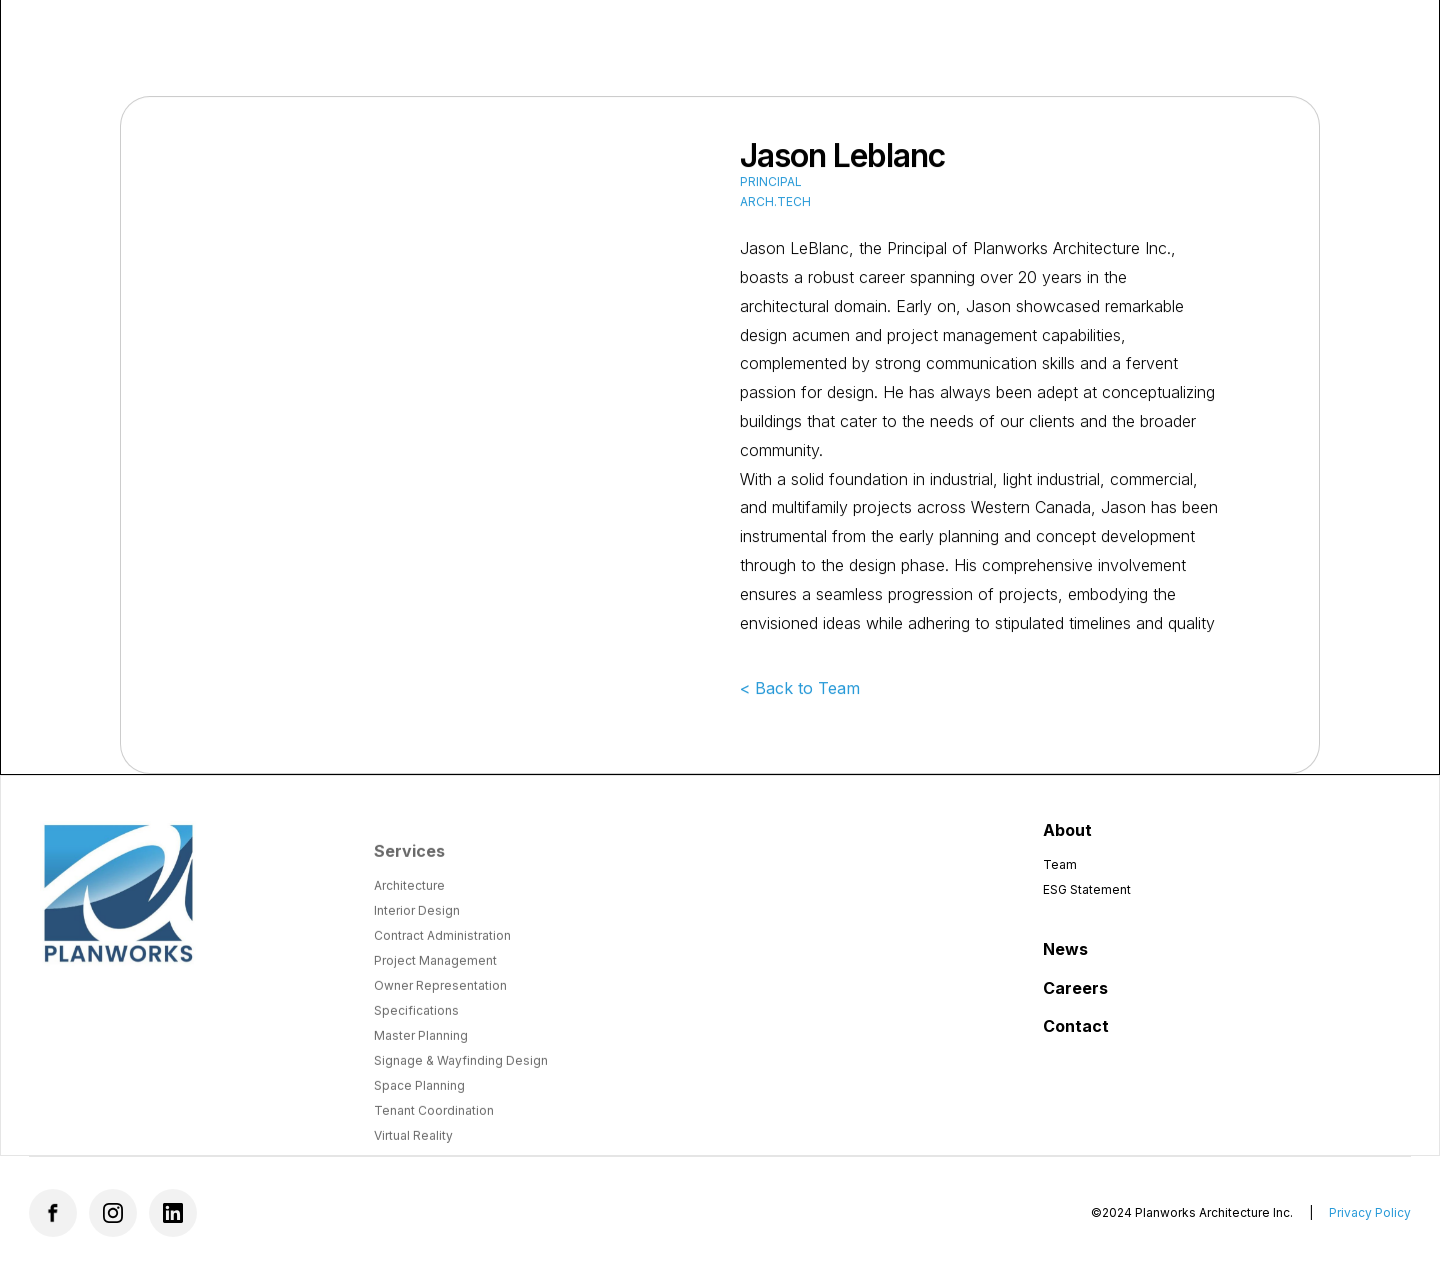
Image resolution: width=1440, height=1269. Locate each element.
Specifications (416, 1022)
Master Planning (421, 1047)
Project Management (435, 972)
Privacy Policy (1370, 1212)
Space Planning (419, 1097)
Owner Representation (440, 997)
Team (1060, 864)
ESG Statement (1087, 889)
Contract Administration (442, 947)
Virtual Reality (413, 1147)
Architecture (409, 897)
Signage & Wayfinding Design (461, 1072)
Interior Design (417, 922)
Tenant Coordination (434, 1122)
